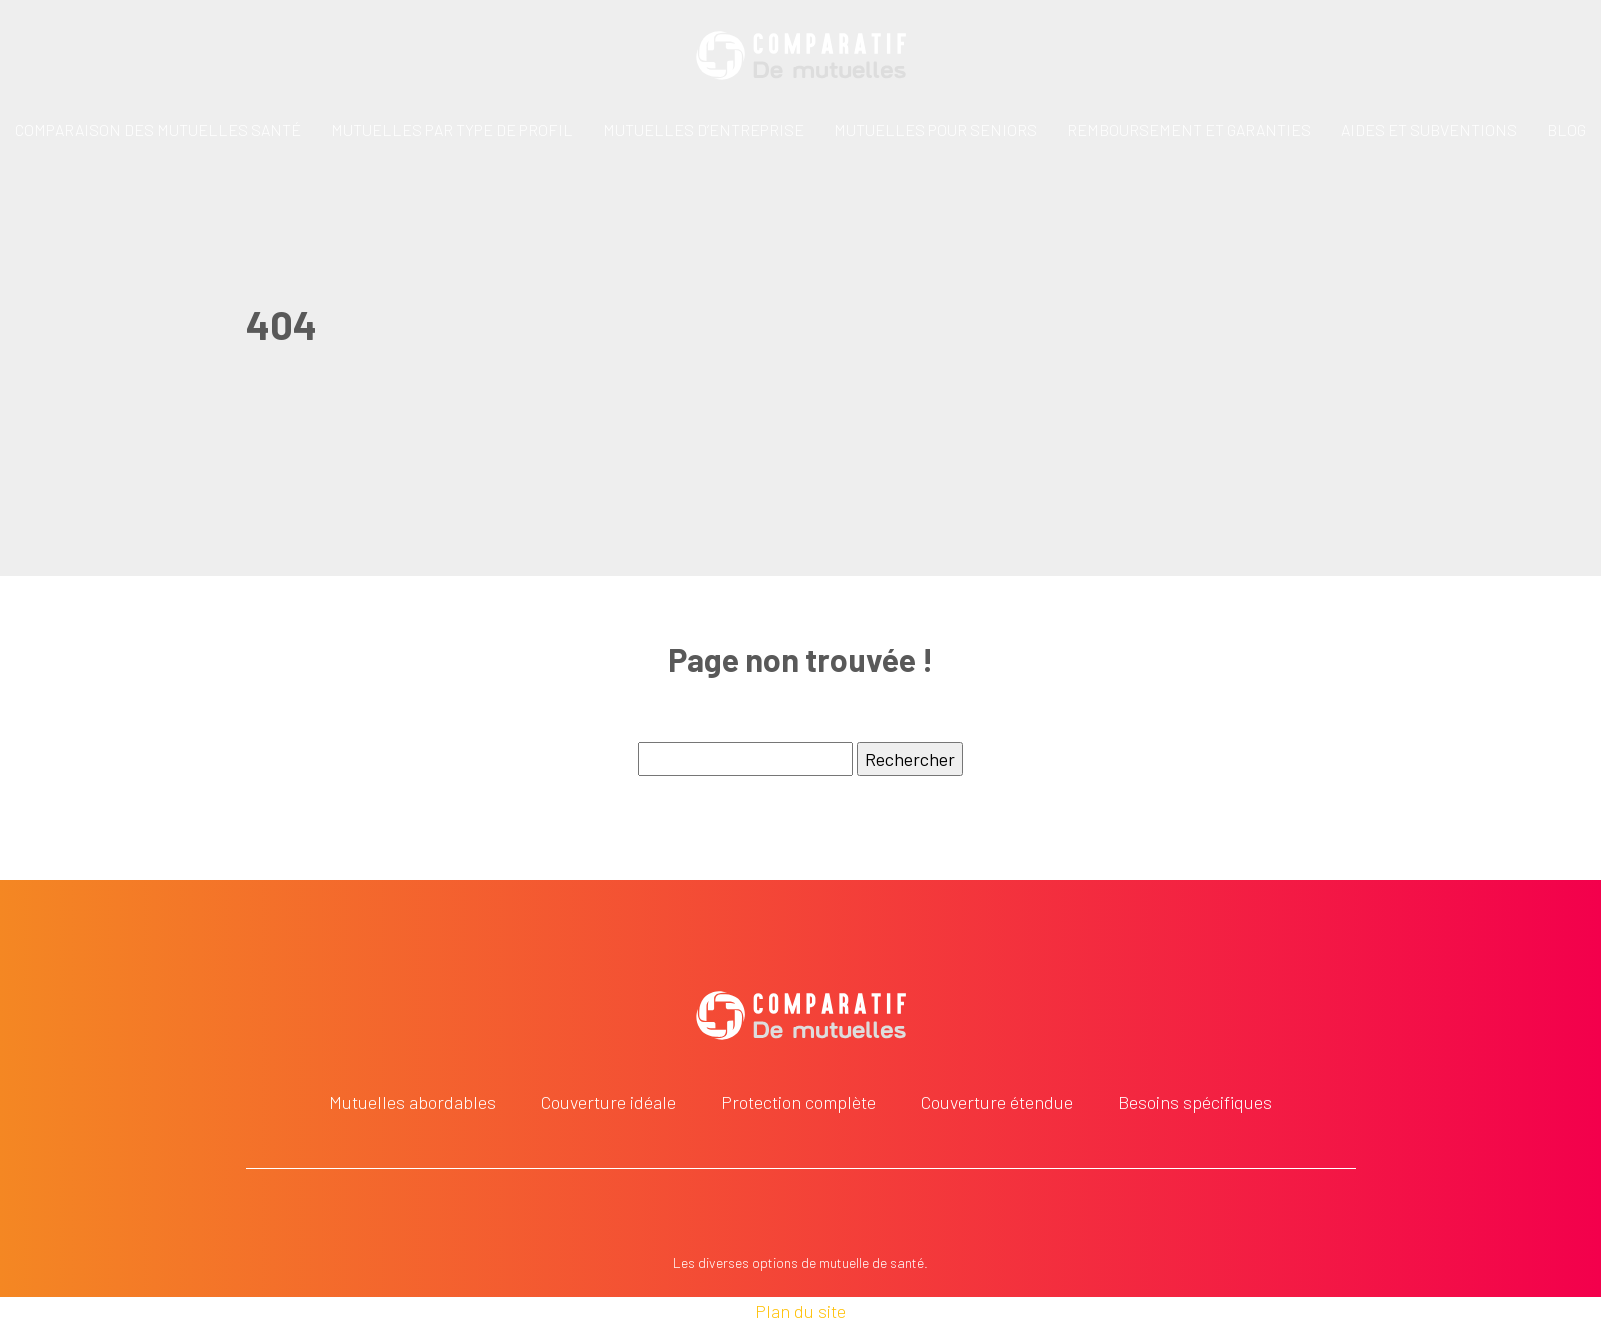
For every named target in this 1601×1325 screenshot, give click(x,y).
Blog (1566, 129)
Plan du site (800, 1311)
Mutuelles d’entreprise (703, 129)
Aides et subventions (1429, 129)
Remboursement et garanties (1189, 129)
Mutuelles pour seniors (935, 129)
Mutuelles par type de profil (452, 129)
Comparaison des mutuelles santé (158, 129)
